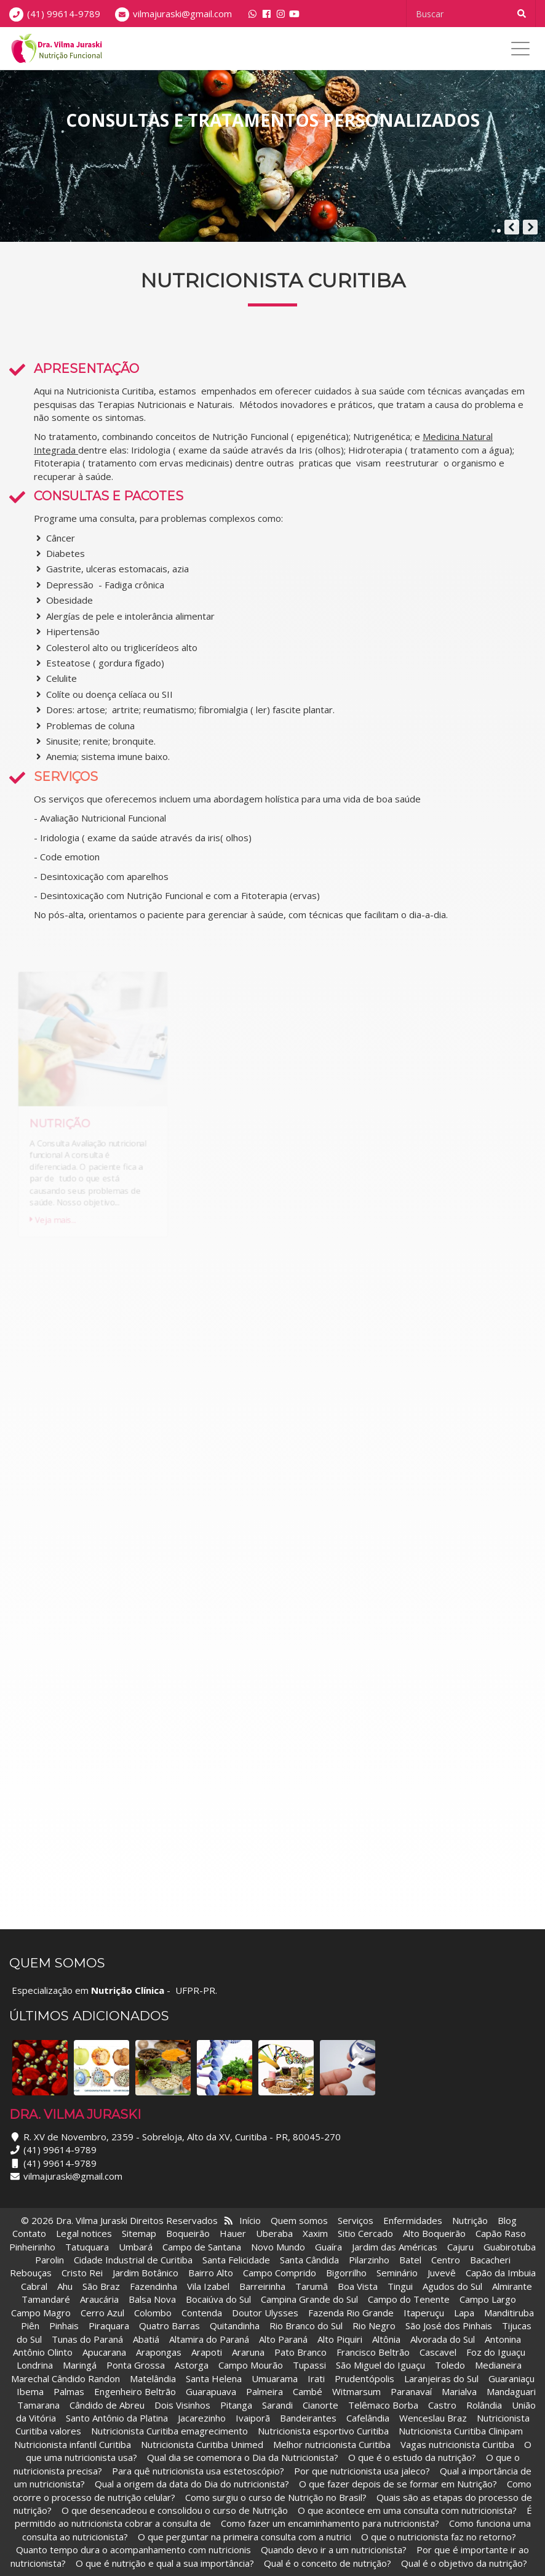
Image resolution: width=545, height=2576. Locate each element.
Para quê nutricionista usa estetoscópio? (198, 2471)
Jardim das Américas (394, 2247)
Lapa (464, 2312)
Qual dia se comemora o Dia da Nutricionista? (242, 2457)
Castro (442, 2405)
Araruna (248, 2352)
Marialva (459, 2391)
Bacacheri (490, 2260)
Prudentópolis (364, 2378)
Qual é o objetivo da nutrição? (464, 2563)
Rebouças (31, 2272)
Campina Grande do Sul (309, 2299)
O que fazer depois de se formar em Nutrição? (398, 2484)
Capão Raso (500, 2233)
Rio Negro (374, 2325)
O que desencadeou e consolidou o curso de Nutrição (175, 2510)
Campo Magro (41, 2312)
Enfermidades (412, 2220)
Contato (29, 2233)
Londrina (35, 2365)
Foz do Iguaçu (495, 2352)
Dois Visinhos (182, 2405)
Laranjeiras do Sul (441, 2378)
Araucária (99, 2299)
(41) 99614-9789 (63, 13)
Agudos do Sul (452, 2286)
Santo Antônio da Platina (117, 2418)
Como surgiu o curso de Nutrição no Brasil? (276, 2497)
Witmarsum (356, 2391)
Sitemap (139, 2233)
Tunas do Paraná (87, 2339)
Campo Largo (487, 2299)
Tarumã (311, 2286)
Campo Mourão (250, 2365)
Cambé (307, 2391)
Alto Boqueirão (434, 2233)
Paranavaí (411, 2391)
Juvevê (442, 2272)
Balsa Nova (152, 2299)
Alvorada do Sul (442, 2339)
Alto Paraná (283, 2339)
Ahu (65, 2286)
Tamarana (38, 2405)
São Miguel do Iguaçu (380, 2365)
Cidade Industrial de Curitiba (133, 2260)
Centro (445, 2260)
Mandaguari (511, 2391)
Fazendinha (153, 2286)
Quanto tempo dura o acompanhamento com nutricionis (133, 2549)
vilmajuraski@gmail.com (182, 13)
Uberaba (274, 2233)
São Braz (101, 2286)
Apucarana (104, 2352)
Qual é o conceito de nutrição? (327, 2563)
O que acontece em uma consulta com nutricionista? (407, 2510)
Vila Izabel (208, 2286)
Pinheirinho (32, 2247)
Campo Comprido (279, 2272)
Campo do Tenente (409, 2299)
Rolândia (484, 2405)
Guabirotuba (509, 2247)
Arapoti (206, 2352)
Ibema (30, 2391)
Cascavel (439, 2352)
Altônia (386, 2339)
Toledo (450, 2365)
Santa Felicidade (236, 2260)
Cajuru (460, 2247)
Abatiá (146, 2339)
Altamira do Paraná (209, 2339)
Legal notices (84, 2233)
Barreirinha (262, 2286)
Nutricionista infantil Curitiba (73, 2444)
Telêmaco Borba (383, 2405)
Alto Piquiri (339, 2339)
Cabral (34, 2286)
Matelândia (153, 2378)
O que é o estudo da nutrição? (412, 2457)
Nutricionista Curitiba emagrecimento (169, 2431)
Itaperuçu (424, 2312)
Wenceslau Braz (433, 2418)
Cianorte (320, 2405)
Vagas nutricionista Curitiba (457, 2444)
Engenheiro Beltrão (135, 2391)
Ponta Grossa (135, 2365)
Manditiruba (509, 2312)
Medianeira (498, 2365)
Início (250, 2220)
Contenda (201, 2312)
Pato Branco (300, 2352)
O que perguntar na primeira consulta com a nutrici (244, 2536)
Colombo (153, 2312)
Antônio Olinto (43, 2352)
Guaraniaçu (511, 2378)
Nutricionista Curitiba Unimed (202, 2444)
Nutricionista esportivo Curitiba (323, 2431)
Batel (410, 2260)
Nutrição (470, 2220)
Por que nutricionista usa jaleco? (362, 2471)
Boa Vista (358, 2286)
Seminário (397, 2272)
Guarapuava (211, 2391)
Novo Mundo (278, 2247)
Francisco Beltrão (373, 2352)
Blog (507, 2220)
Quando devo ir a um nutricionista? (334, 2549)
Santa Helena (214, 2378)
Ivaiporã (254, 2418)
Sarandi (277, 2405)
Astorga (192, 2365)
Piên (30, 2325)
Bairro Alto (212, 2272)
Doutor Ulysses (265, 2312)
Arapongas (158, 2352)
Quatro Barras (169, 2325)
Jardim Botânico (145, 2272)
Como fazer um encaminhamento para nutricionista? (330, 2523)
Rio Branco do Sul (306, 2325)
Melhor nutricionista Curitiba (332, 2444)
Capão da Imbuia (501, 2272)
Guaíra (328, 2247)
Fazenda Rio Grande (351, 2312)
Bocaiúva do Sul (218, 2299)
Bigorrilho (346, 2272)
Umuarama (275, 2378)
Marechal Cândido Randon (65, 2378)
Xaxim (315, 2233)
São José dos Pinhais (448, 2325)
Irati (316, 2378)
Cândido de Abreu (107, 2405)
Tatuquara (87, 2247)
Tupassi (309, 2365)
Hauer (233, 2233)
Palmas (69, 2391)
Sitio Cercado (365, 2233)
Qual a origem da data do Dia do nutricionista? (192, 2484)
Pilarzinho (369, 2260)
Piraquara (109, 2325)
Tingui (400, 2286)
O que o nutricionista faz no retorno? (438, 2536)
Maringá (80, 2365)
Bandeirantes (309, 2418)
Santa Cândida (309, 2260)
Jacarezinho (203, 2418)
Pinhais (64, 2325)
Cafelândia (369, 2418)
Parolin (49, 2260)
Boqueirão (188, 2233)
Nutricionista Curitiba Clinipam (461, 2431)
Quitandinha (235, 2325)
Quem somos (299, 2220)
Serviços (355, 2220)
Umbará (136, 2247)
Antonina (503, 2339)
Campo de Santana (201, 2247)
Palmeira (264, 2391)
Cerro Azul (102, 2312)
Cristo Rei (82, 2272)
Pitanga (236, 2405)
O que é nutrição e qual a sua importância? (165, 2563)
